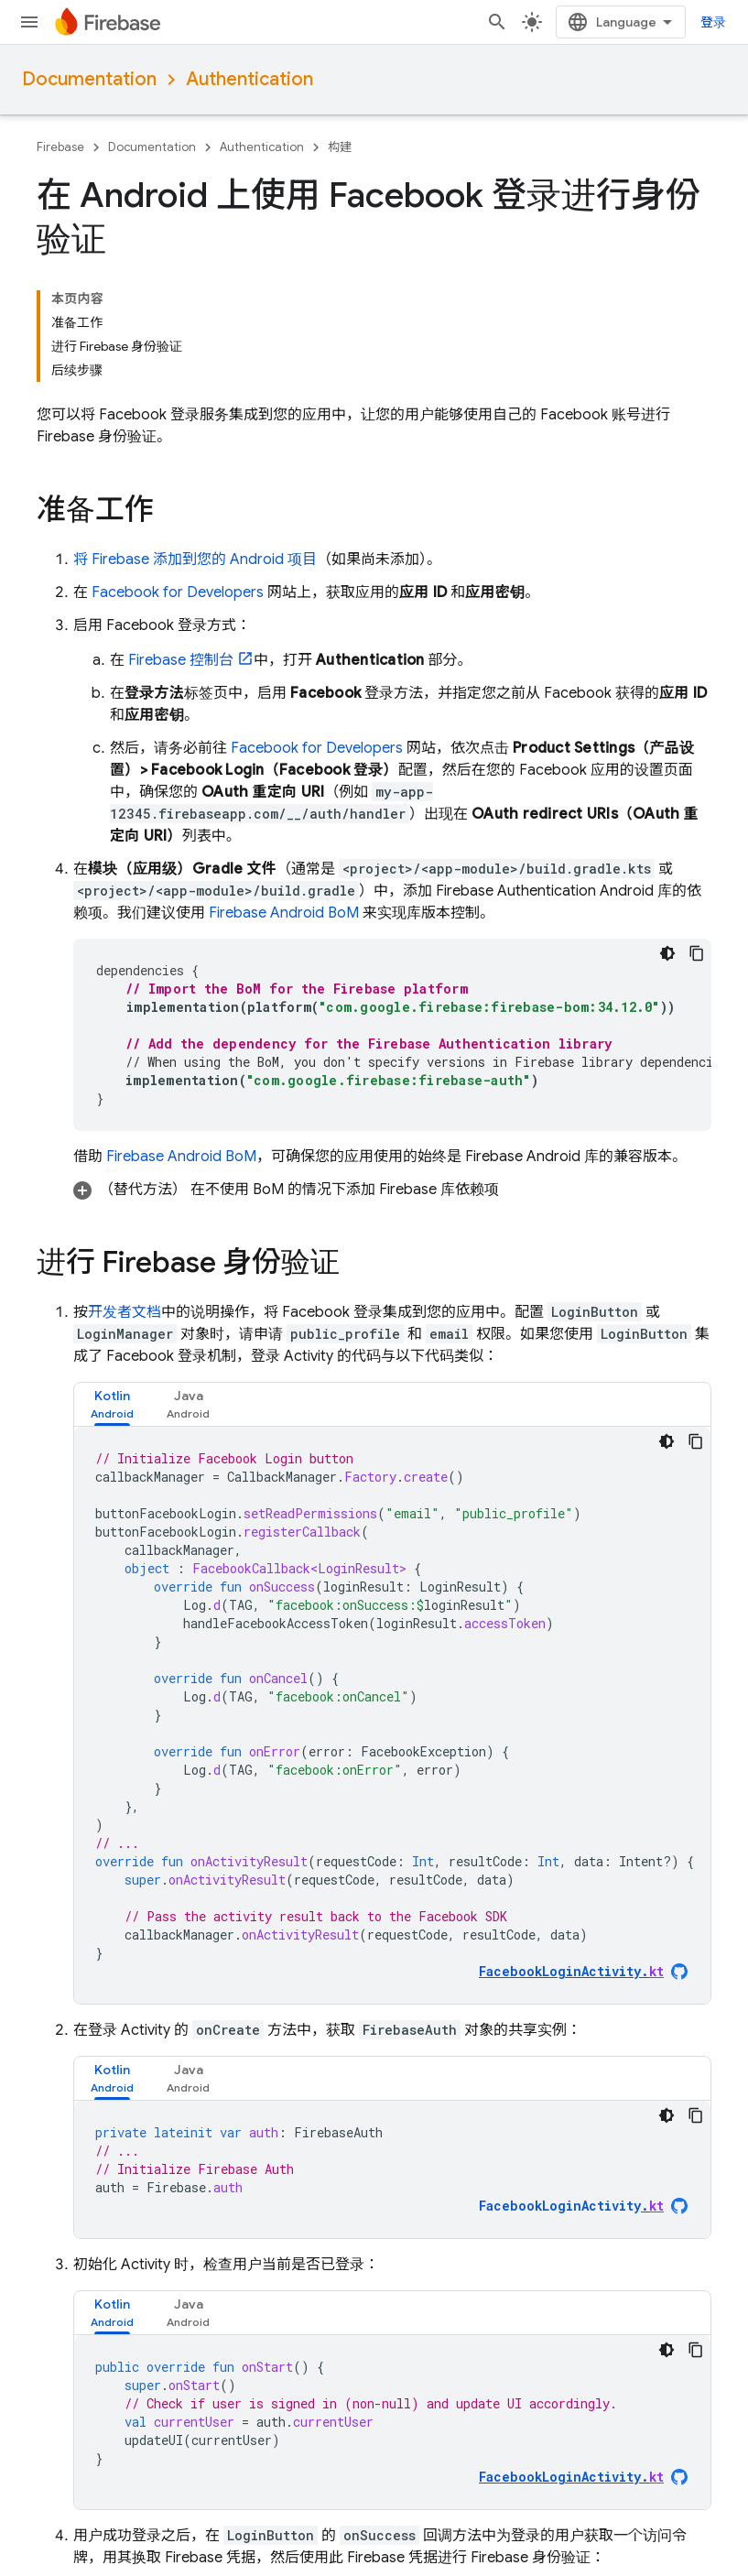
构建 (340, 147)
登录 (713, 22)
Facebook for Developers (178, 592)
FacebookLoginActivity (571, 2205)
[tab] (112, 1404)
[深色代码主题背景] (667, 953)
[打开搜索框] (497, 22)
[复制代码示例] (696, 953)
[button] (392, 1190)
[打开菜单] (29, 22)
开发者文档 (124, 1312)
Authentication (249, 79)
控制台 (180, 660)
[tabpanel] (392, 1715)
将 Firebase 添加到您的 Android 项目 (195, 559)
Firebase (60, 147)
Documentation (89, 79)
